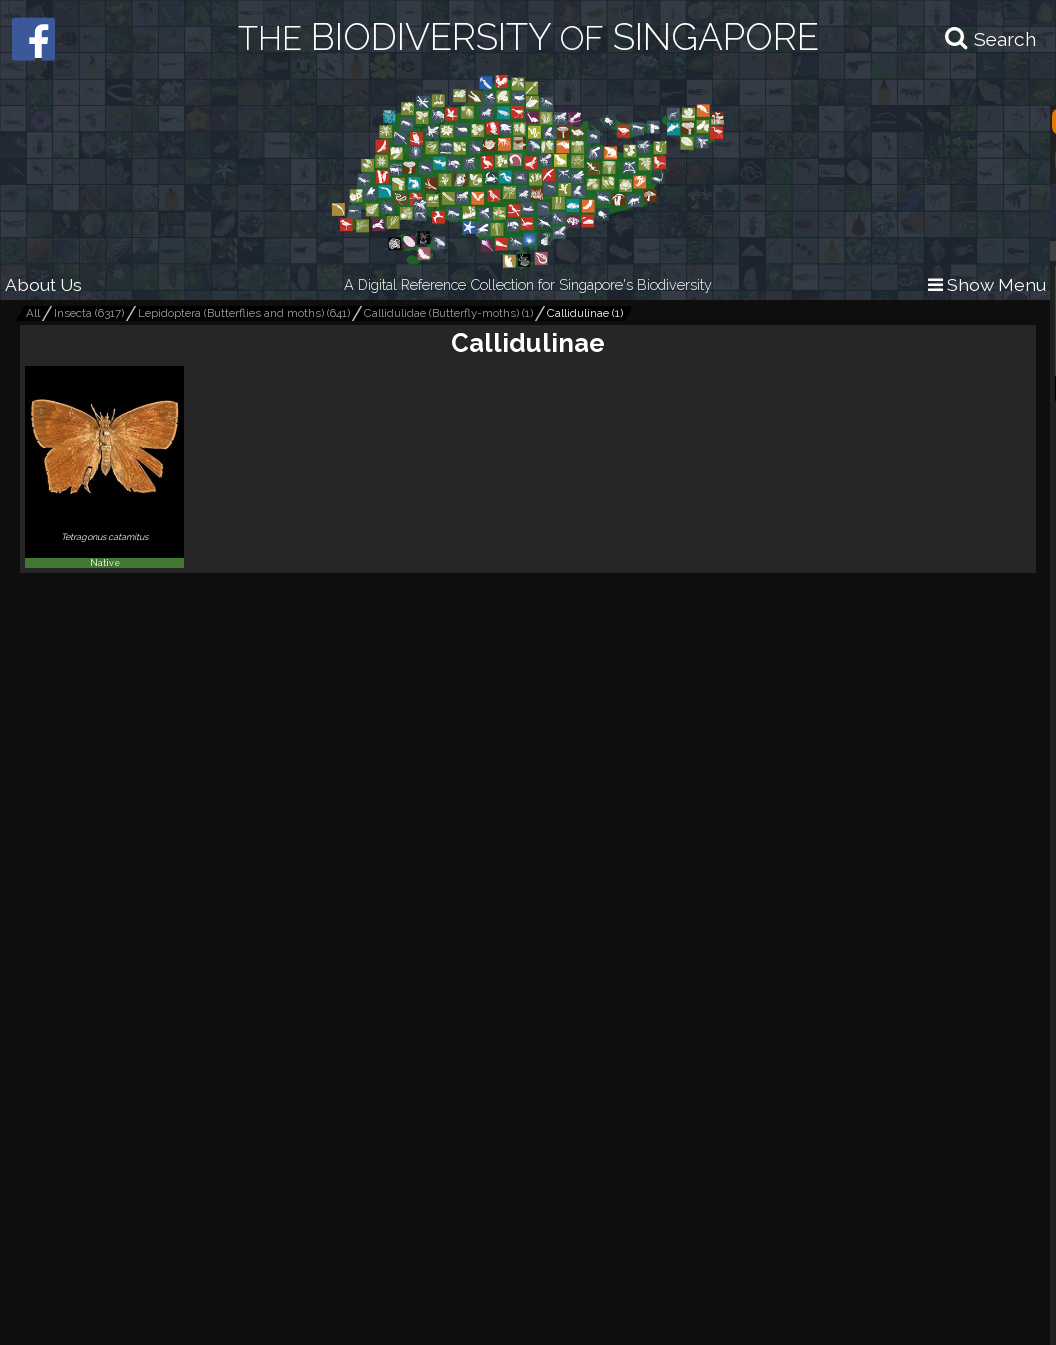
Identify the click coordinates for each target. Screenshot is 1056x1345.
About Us (43, 284)
